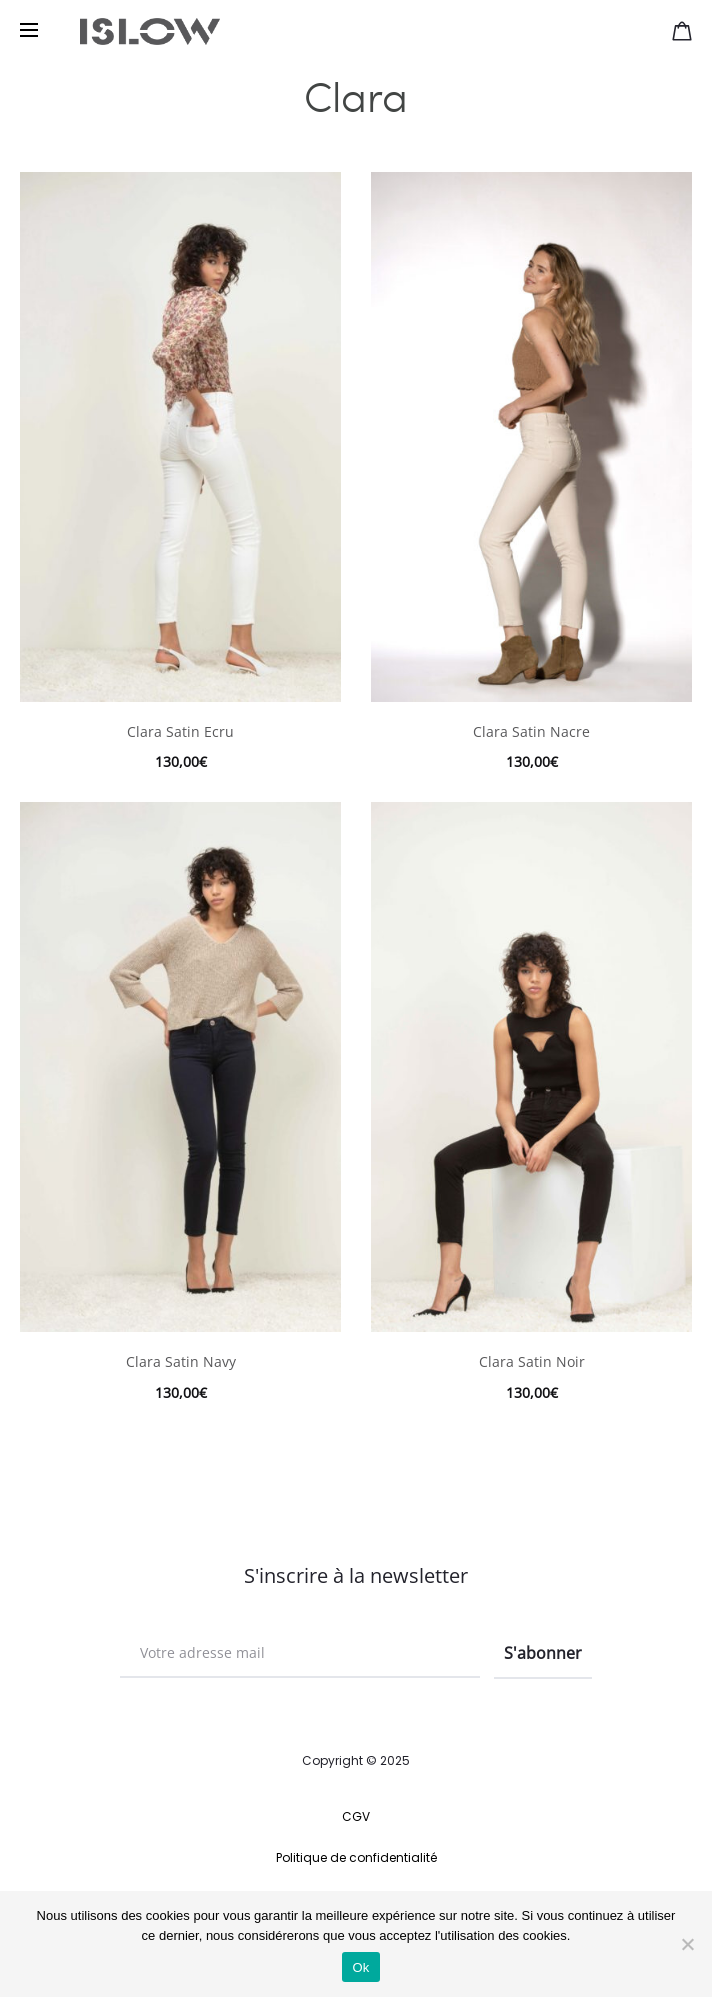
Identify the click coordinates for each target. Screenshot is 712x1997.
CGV (356, 1816)
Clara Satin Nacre (531, 731)
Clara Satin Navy (181, 1361)
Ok (360, 1967)
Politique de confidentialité (356, 1857)
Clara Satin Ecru (180, 731)
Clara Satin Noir (532, 1361)
